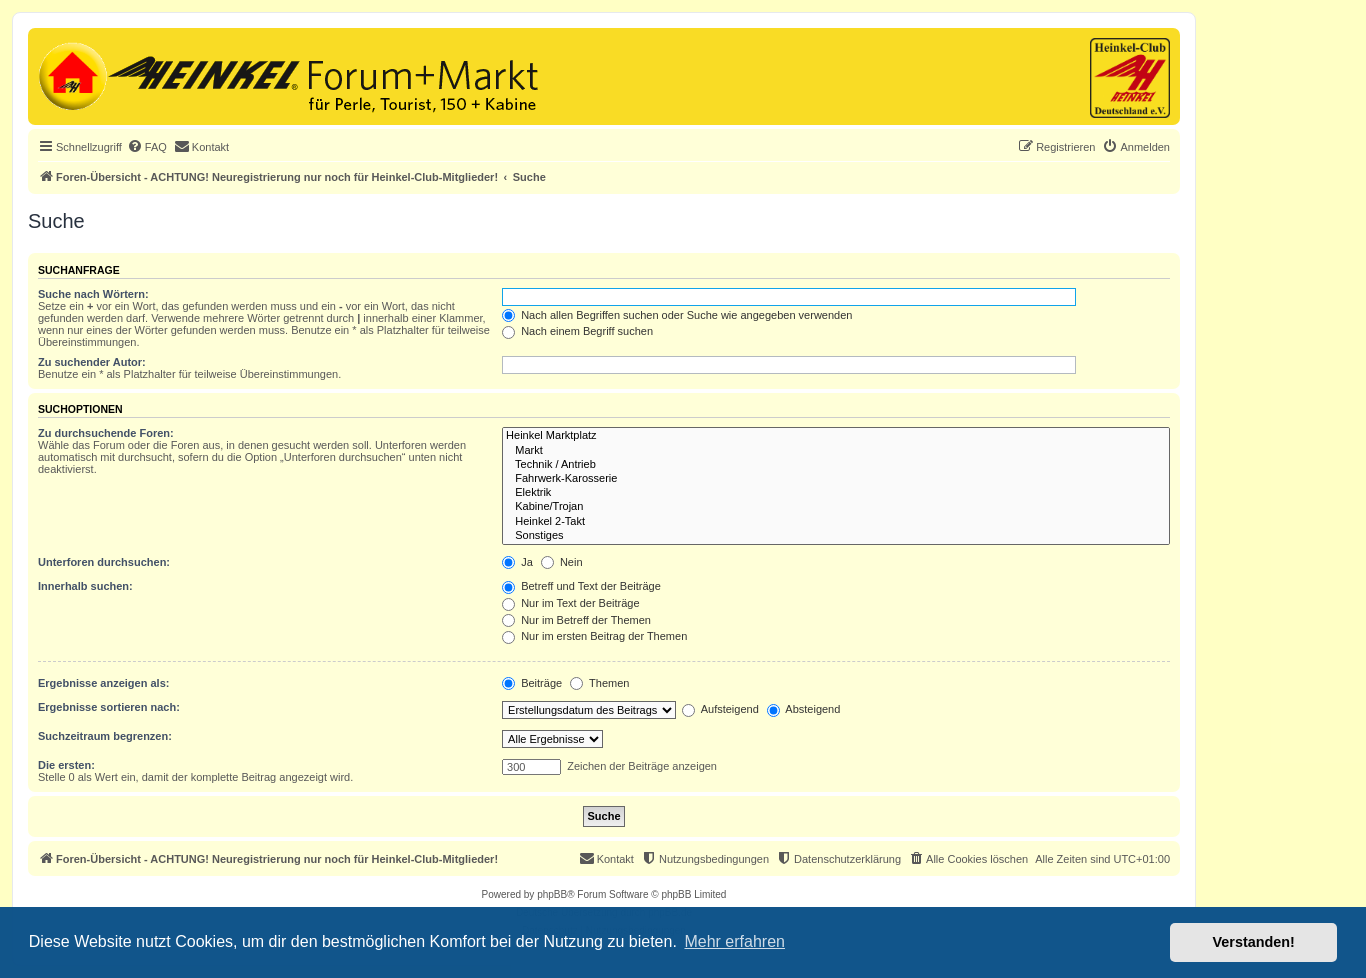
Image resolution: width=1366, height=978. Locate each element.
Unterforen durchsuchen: (104, 562)
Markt (836, 451)
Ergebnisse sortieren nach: (109, 707)
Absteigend (804, 709)
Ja (517, 562)
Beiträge (532, 683)
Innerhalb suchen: (85, 586)
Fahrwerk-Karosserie (836, 479)
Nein (562, 562)
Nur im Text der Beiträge (570, 603)
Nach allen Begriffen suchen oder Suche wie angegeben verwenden (677, 315)
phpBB (552, 894)
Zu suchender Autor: (92, 362)
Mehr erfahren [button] (734, 941)
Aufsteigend (720, 709)
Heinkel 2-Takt (836, 522)
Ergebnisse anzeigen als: (103, 683)
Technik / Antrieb (836, 465)
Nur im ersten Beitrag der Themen (594, 636)
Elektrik (836, 493)
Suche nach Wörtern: (93, 294)
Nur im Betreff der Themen (576, 620)
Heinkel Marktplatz (836, 436)
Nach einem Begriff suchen (577, 331)
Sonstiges (836, 536)
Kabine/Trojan (836, 507)
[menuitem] (147, 147)
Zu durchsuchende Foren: (106, 433)
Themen (599, 683)
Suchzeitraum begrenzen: (105, 736)
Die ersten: (66, 765)
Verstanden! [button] (1254, 942)
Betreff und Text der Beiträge (581, 586)
